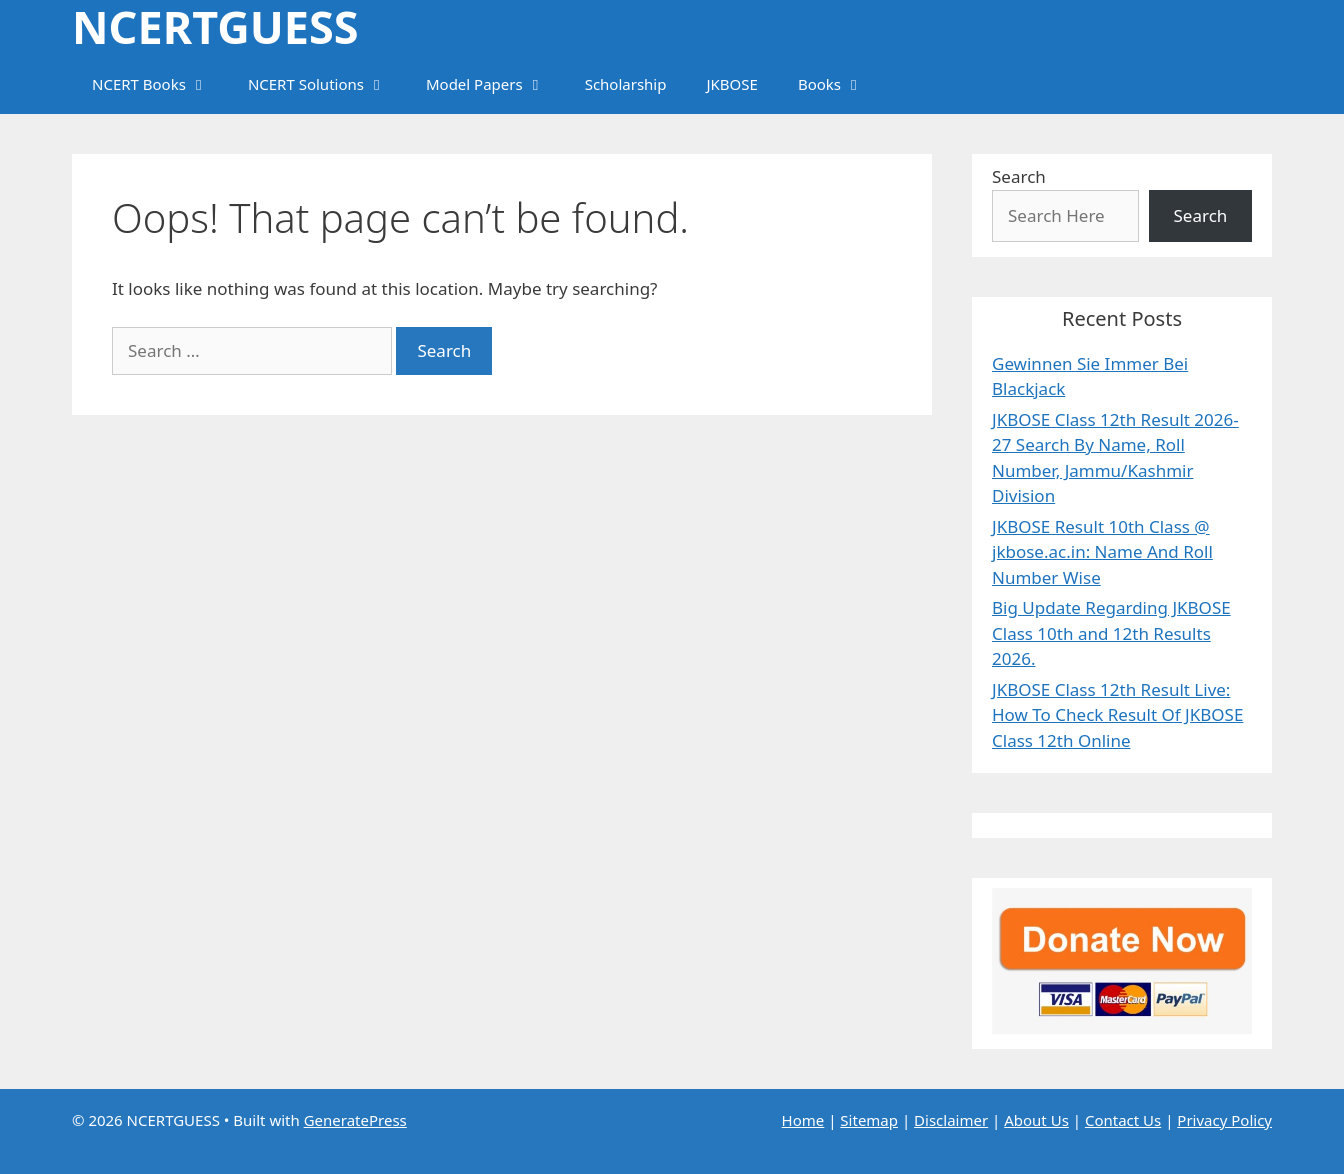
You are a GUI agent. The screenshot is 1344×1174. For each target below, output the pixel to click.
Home (803, 1120)
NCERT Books (160, 84)
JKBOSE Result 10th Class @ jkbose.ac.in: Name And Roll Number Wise (1102, 552)
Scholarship (626, 84)
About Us (1036, 1120)
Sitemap (869, 1120)
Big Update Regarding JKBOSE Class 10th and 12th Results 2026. (1111, 633)
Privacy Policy (1224, 1120)
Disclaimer (951, 1120)
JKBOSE (731, 84)
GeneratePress (355, 1120)
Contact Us (1123, 1120)
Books (840, 84)
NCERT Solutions (327, 84)
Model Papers (495, 84)
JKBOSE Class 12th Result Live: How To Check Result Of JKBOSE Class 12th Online (1117, 715)
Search (1019, 176)
